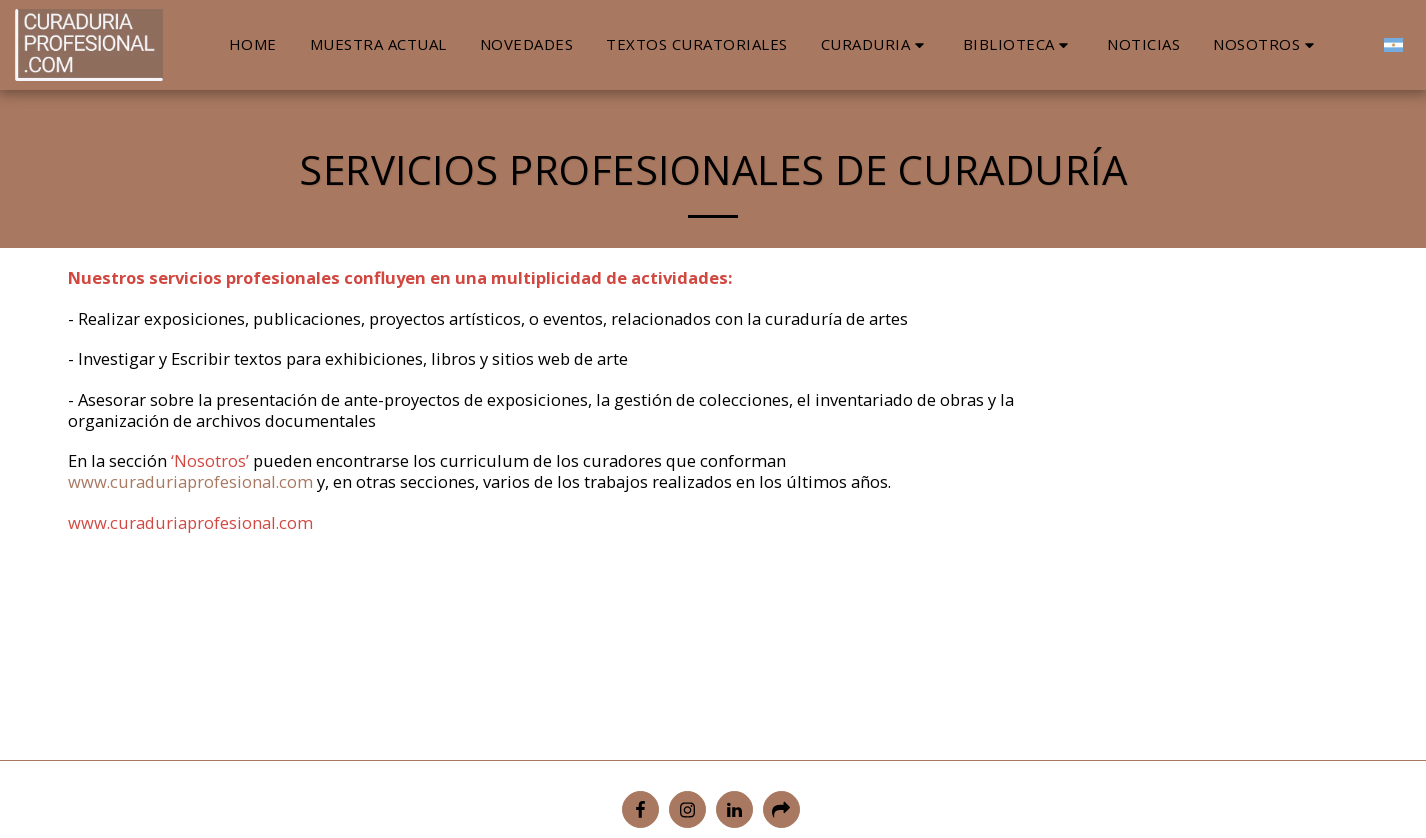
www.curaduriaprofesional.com (190, 481)
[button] (875, 44)
